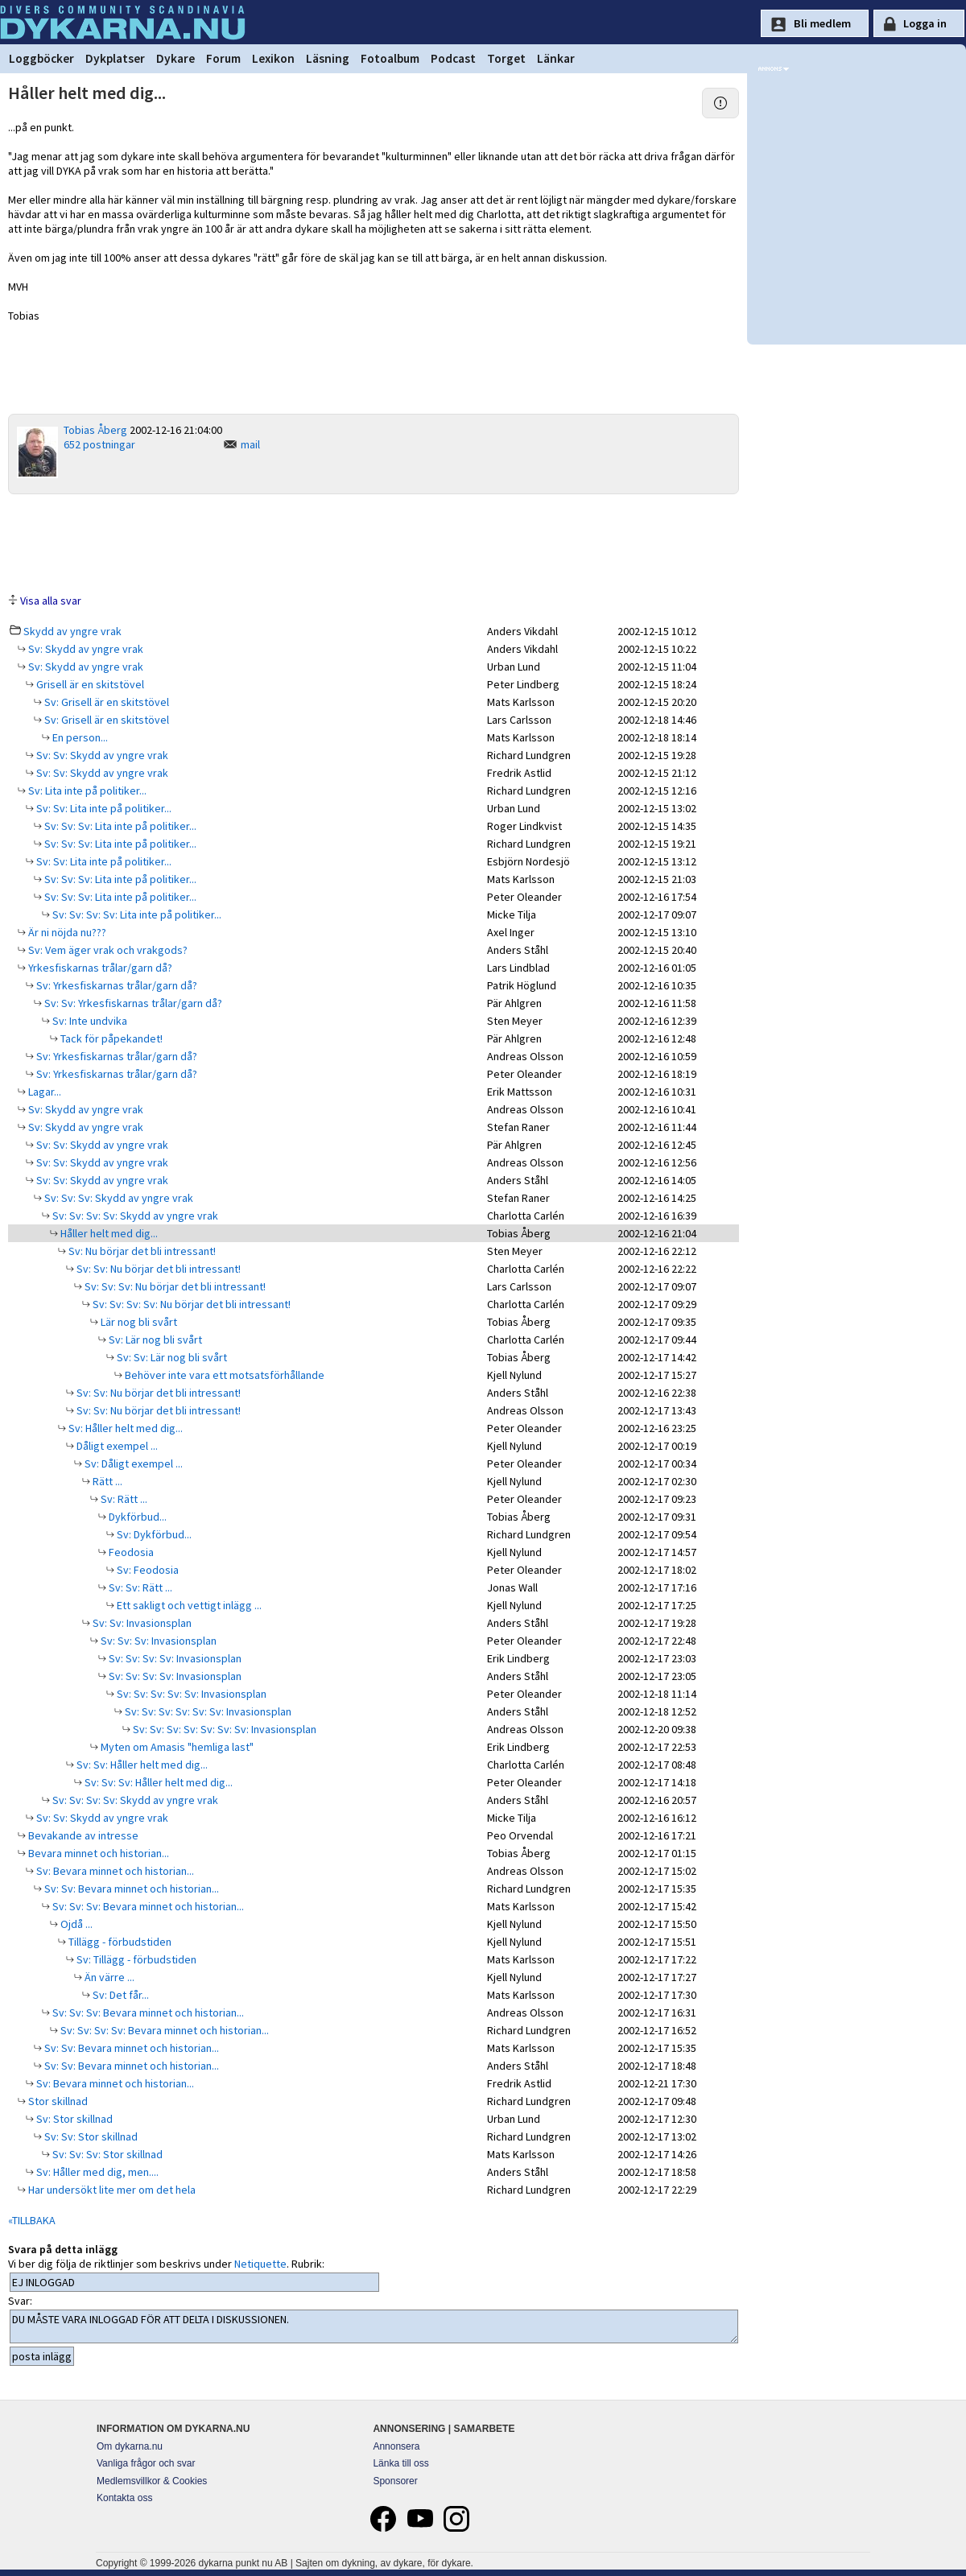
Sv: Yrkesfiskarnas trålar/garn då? (115, 985)
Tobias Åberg (95, 430)
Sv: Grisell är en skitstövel (105, 702)
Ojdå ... (75, 1924)
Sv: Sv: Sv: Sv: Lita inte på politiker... (135, 914)
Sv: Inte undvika (88, 1020)
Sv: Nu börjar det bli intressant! (141, 1251)
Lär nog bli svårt (137, 1322)
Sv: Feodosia (146, 1570)
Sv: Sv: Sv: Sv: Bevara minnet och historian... (163, 2030)
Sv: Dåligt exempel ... (132, 1463)
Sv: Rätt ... (122, 1499)
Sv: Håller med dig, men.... (96, 2172)
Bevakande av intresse (82, 1835)
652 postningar (99, 444)
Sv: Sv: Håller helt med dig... (141, 1764)
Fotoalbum (390, 58)
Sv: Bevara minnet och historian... (114, 1871)
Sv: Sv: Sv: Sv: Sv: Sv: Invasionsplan (206, 1711)
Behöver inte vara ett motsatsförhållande (223, 1375)
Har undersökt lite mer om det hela (111, 2189)
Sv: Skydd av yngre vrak (84, 649)
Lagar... (43, 1091)
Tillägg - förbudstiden (118, 1941)
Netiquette (260, 2263)
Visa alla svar (50, 600)
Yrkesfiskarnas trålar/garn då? (99, 967)
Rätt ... (106, 1481)
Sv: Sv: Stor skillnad (90, 2136)
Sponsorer (395, 2481)
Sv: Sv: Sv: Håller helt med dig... (157, 1782)
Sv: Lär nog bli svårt (154, 1339)
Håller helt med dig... (108, 1233)
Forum (223, 58)
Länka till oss (400, 2463)
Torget (506, 58)
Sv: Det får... (119, 1995)
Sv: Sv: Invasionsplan (141, 1623)
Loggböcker (41, 58)
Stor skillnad (57, 2101)
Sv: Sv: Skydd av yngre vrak (101, 755)
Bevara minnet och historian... (97, 1853)
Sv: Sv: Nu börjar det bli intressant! (157, 1268)
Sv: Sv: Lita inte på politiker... (102, 808)
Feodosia (130, 1552)
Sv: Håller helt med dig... (124, 1428)
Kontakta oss (124, 2498)
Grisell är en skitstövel (89, 684)
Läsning (327, 58)
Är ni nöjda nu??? (66, 932)
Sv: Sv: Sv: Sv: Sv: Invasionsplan (190, 1693)
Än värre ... (108, 1977)
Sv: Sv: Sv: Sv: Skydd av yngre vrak (134, 1215)
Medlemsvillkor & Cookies (152, 2481)
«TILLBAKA (32, 2220)
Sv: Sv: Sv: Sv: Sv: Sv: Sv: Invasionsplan (223, 1729)
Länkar (556, 58)
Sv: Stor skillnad (73, 2119)
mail (250, 444)
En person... (79, 737)
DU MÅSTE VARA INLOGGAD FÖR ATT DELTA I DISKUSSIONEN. (374, 2326)
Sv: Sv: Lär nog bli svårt (170, 1357)
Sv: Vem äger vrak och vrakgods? (107, 950)
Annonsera (396, 2446)
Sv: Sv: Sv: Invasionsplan (157, 1640)
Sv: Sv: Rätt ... (139, 1587)
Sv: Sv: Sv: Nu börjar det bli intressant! (174, 1286)
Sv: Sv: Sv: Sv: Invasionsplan (174, 1658)
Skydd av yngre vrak (72, 631)
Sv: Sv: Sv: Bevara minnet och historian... (147, 1906)
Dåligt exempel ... (116, 1446)
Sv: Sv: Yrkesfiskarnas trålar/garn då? (132, 1003)
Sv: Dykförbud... (153, 1534)
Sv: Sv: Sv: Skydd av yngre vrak (117, 1198)
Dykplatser (115, 58)
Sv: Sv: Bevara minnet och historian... (130, 1888)
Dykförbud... (136, 1516)
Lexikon (273, 58)
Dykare (175, 58)
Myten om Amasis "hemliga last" (176, 1747)
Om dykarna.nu (130, 2446)
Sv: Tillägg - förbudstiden (135, 1959)
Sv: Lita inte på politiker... (86, 790)
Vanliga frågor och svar (146, 2463)
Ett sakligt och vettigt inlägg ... (188, 1605)
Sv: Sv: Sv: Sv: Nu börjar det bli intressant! (190, 1304)
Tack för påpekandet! (110, 1038)
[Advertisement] (373, 542)
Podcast (453, 58)
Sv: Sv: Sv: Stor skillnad (106, 2154)
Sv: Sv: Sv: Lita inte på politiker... (119, 826)
